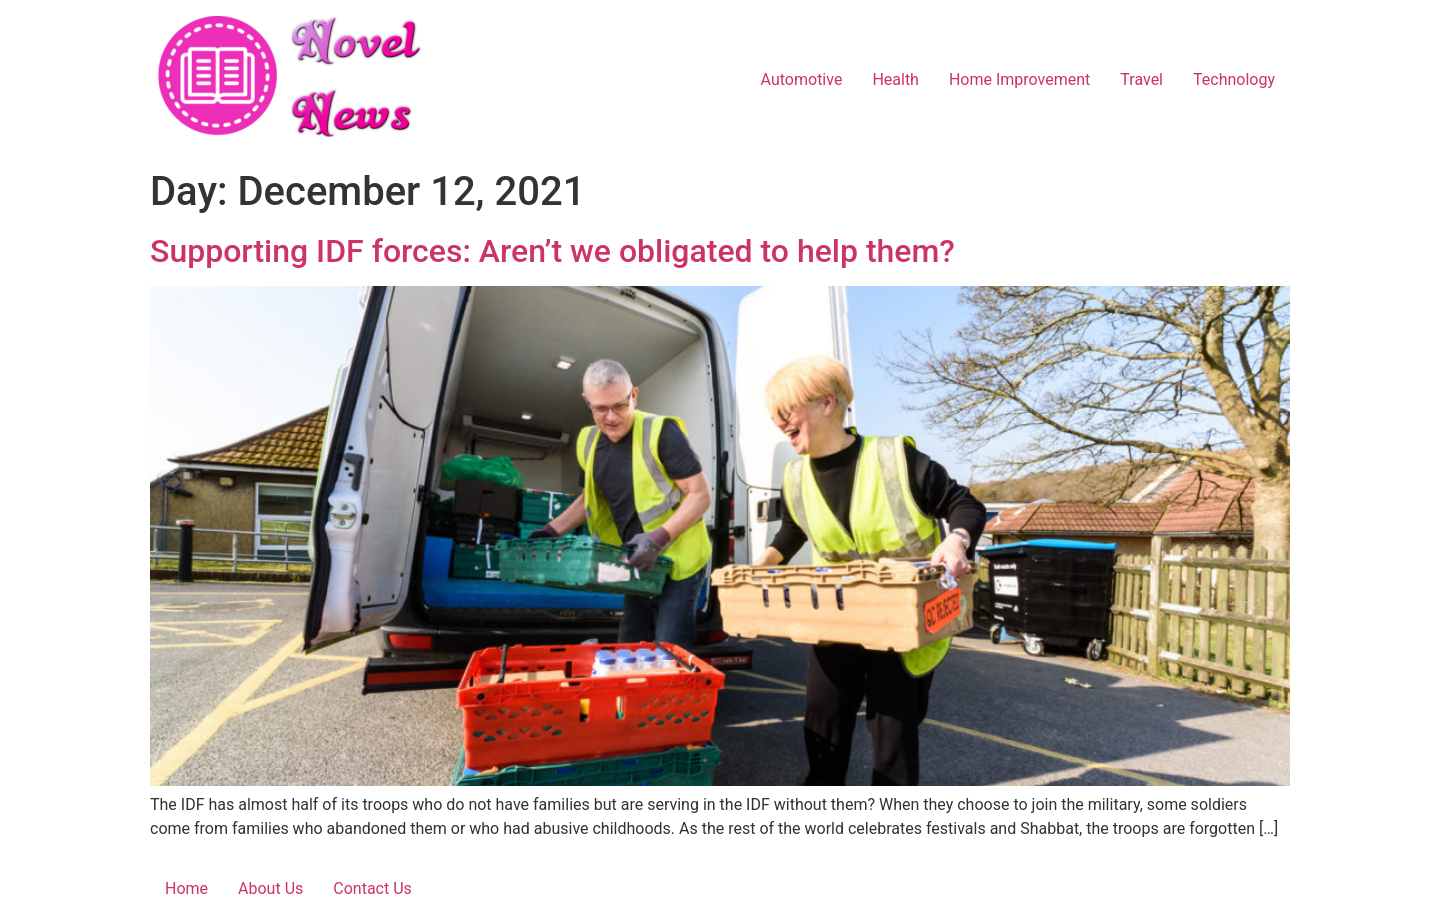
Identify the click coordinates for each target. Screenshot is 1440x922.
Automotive (802, 79)
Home (186, 888)
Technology (1234, 79)
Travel (1141, 79)
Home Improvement (1019, 79)
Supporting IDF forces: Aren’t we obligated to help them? (556, 251)
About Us (270, 888)
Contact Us (372, 888)
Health (895, 79)
